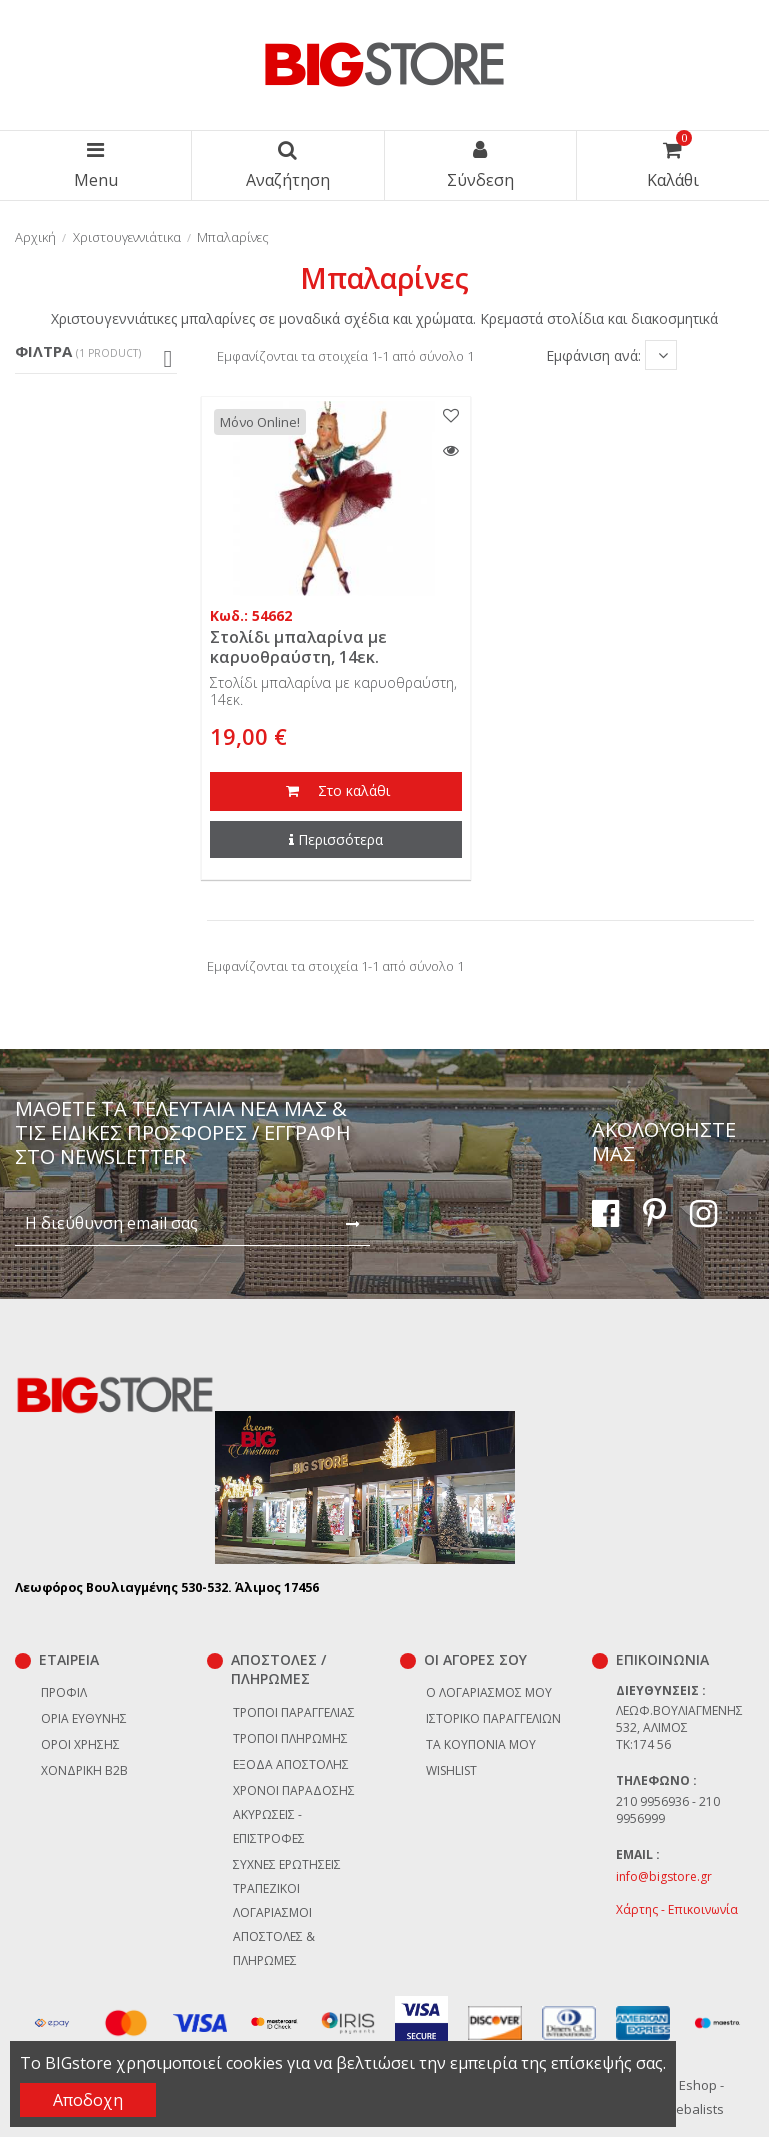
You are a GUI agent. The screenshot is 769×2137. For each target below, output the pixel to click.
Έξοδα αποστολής (291, 1764)
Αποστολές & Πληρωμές (274, 1948)
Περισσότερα (336, 839)
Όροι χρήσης (80, 1744)
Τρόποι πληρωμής (290, 1738)
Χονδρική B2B (84, 1770)
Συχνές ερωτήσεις (287, 1864)
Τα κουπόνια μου (481, 1744)
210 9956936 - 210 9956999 (668, 1810)
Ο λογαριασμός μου (489, 1692)
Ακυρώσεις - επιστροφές (269, 1826)
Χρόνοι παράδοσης (294, 1790)
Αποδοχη (88, 2100)
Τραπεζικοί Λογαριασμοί (272, 1900)
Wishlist (451, 1770)
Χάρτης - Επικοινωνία (677, 1909)
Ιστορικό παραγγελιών (493, 1718)
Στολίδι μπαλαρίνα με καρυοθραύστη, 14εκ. (298, 646)
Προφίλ (64, 1692)
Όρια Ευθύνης (84, 1718)
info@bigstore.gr (664, 1876)
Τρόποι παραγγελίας (294, 1712)
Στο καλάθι (336, 792)
